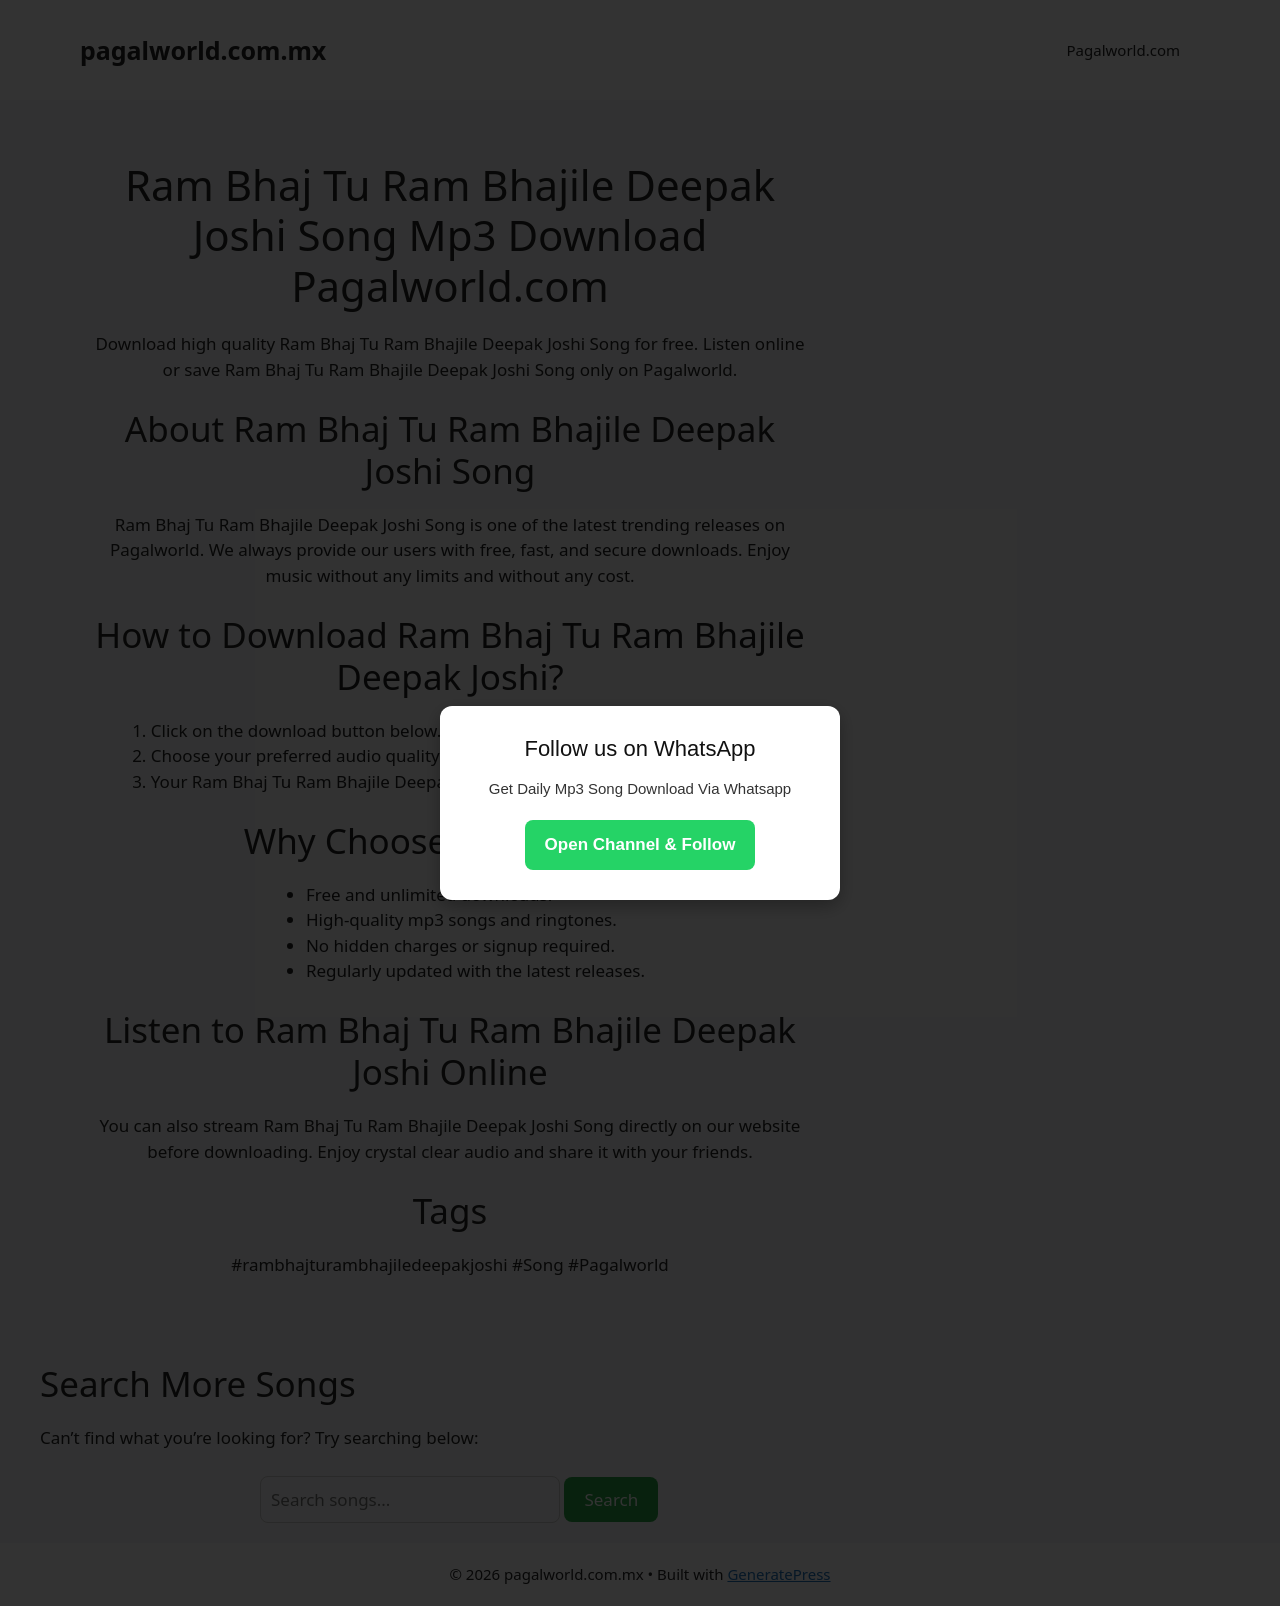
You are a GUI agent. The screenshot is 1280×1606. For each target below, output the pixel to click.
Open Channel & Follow (640, 844)
